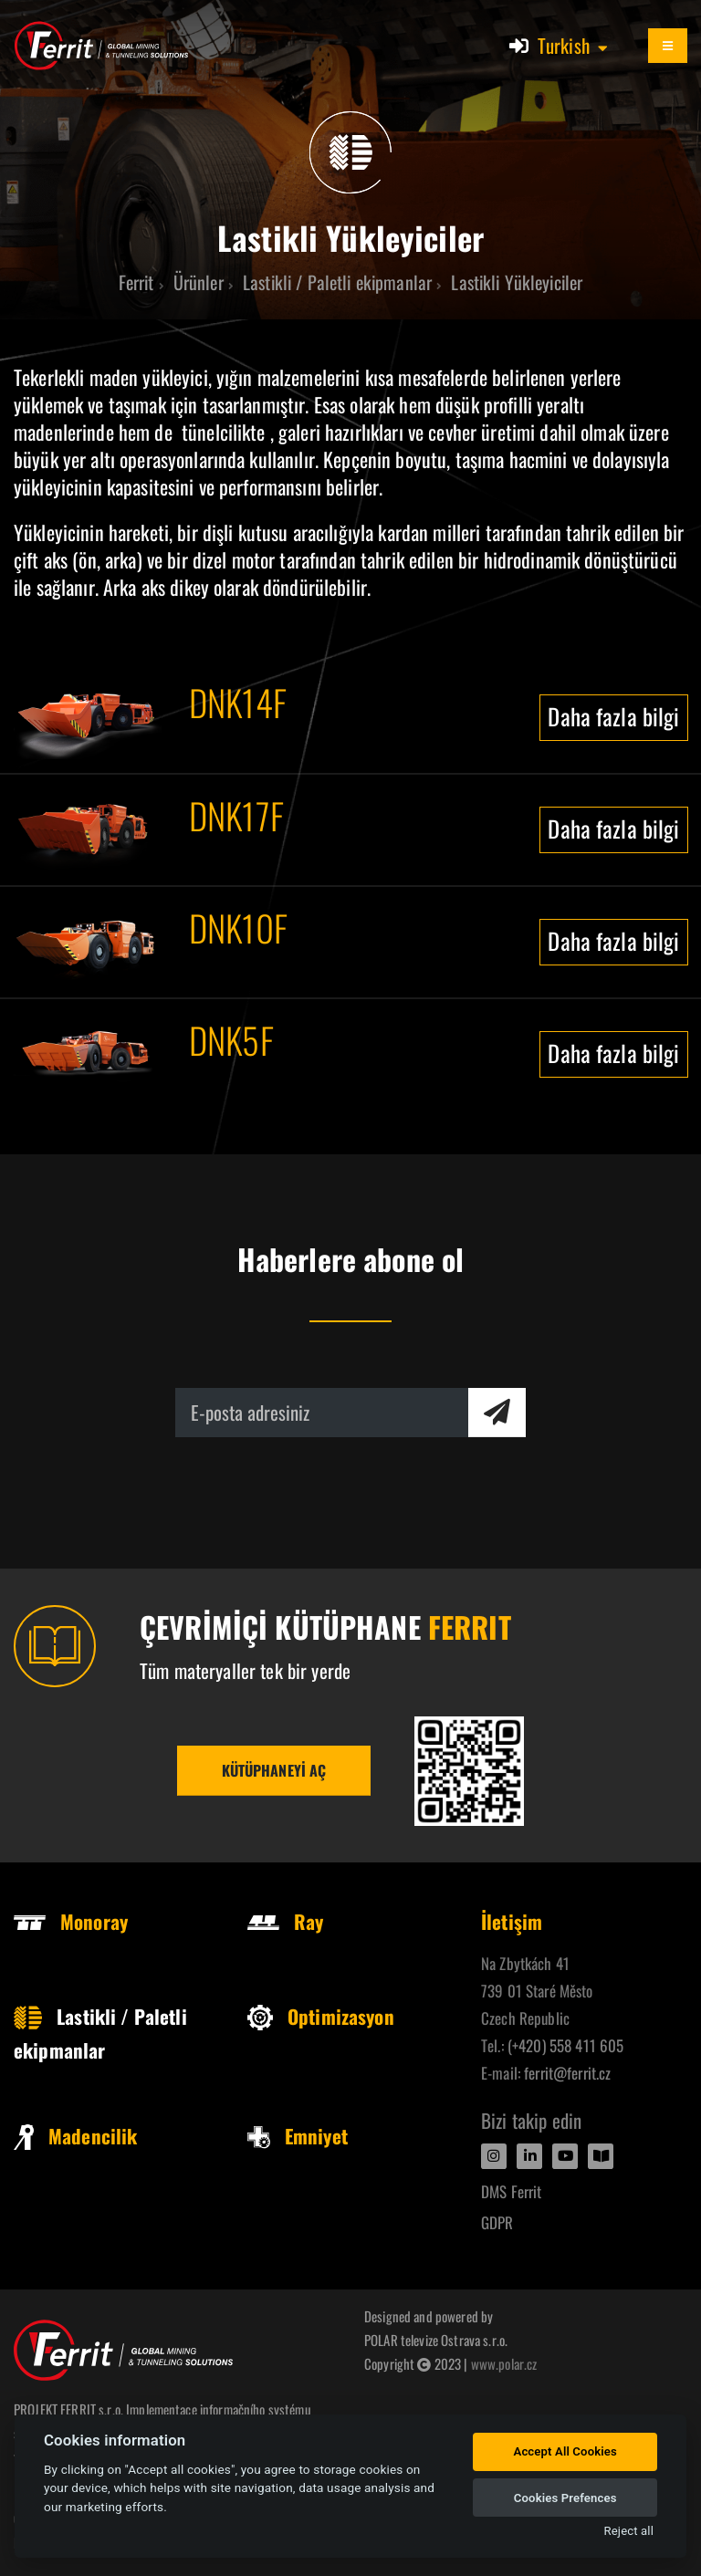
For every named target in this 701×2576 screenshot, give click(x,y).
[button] (573, 45)
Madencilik (75, 2136)
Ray (285, 1921)
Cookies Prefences (565, 2498)
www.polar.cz (504, 2363)
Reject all (629, 2531)
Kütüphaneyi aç (274, 1770)
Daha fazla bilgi (613, 716)
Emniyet (297, 2136)
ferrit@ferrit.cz (567, 2072)
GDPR (497, 2222)
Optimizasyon (320, 2016)
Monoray (71, 1921)
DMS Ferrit (511, 2191)
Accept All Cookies (565, 2451)
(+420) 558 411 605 (565, 2045)
